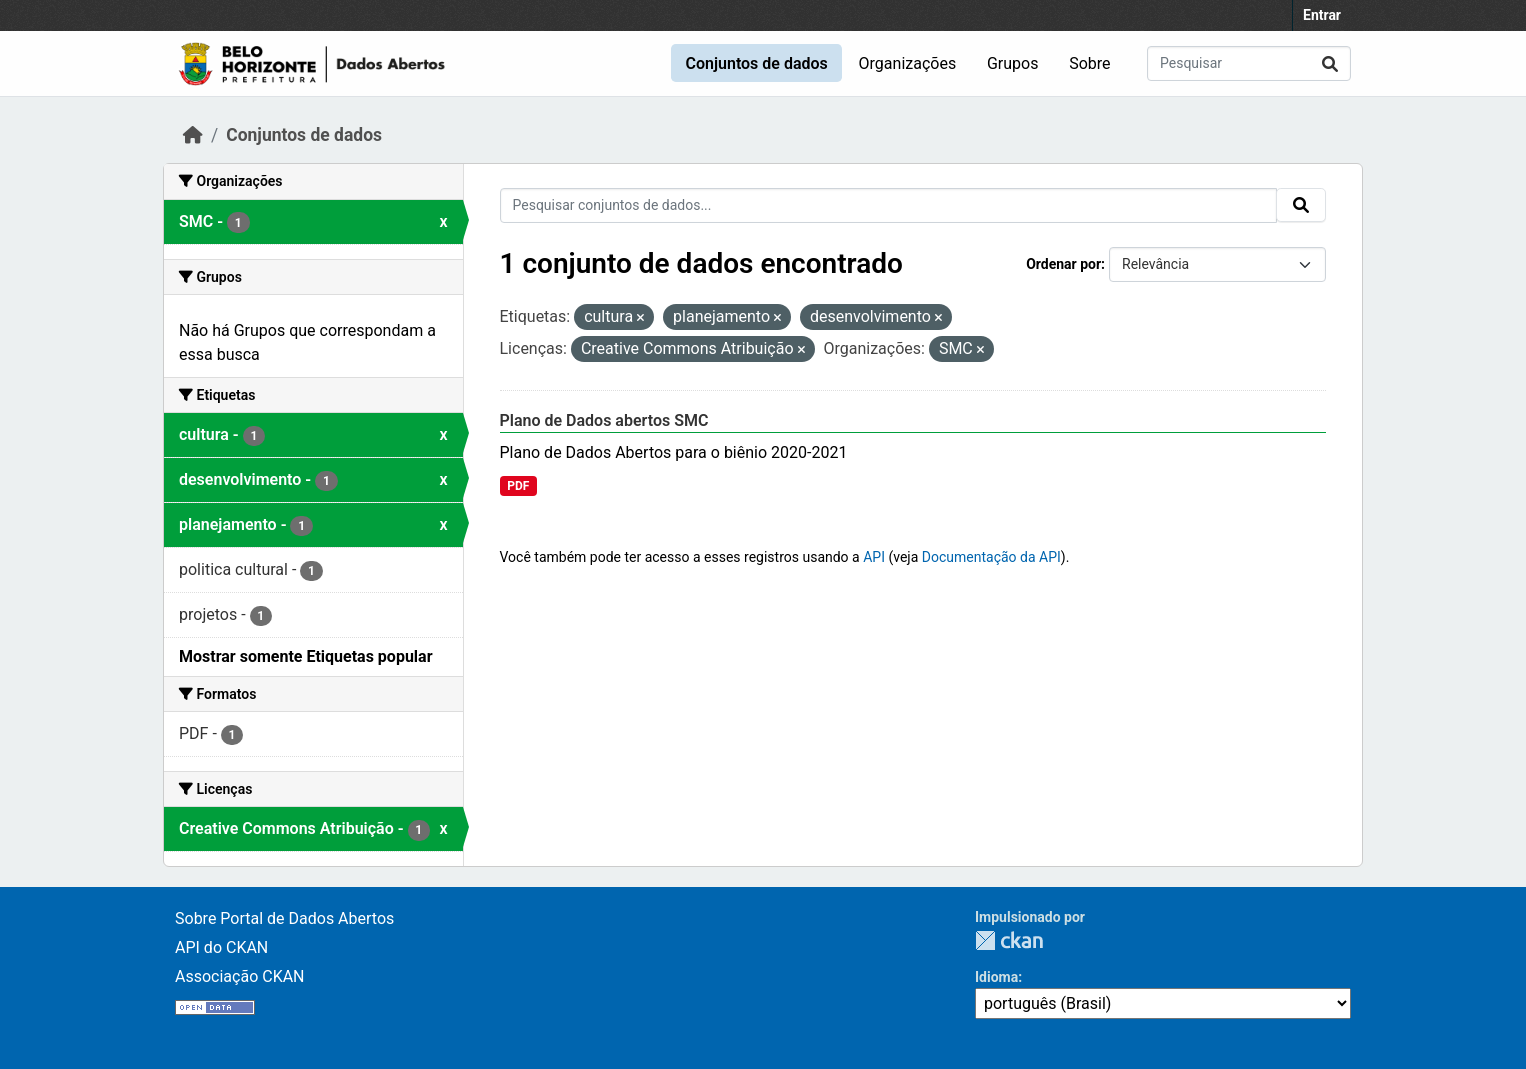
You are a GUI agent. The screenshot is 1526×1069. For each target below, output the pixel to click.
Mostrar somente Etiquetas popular (306, 656)
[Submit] (1330, 63)
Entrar (1322, 15)
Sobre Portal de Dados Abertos (284, 918)
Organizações (908, 63)
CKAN (1009, 940)
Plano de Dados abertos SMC (604, 420)
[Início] (193, 135)
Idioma (996, 977)
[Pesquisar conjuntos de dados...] (1249, 63)
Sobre (1089, 63)
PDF (518, 486)
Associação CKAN (240, 976)
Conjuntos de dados (756, 63)
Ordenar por (1063, 264)
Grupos (1013, 63)
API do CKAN (221, 947)
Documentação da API (991, 557)
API (874, 557)
